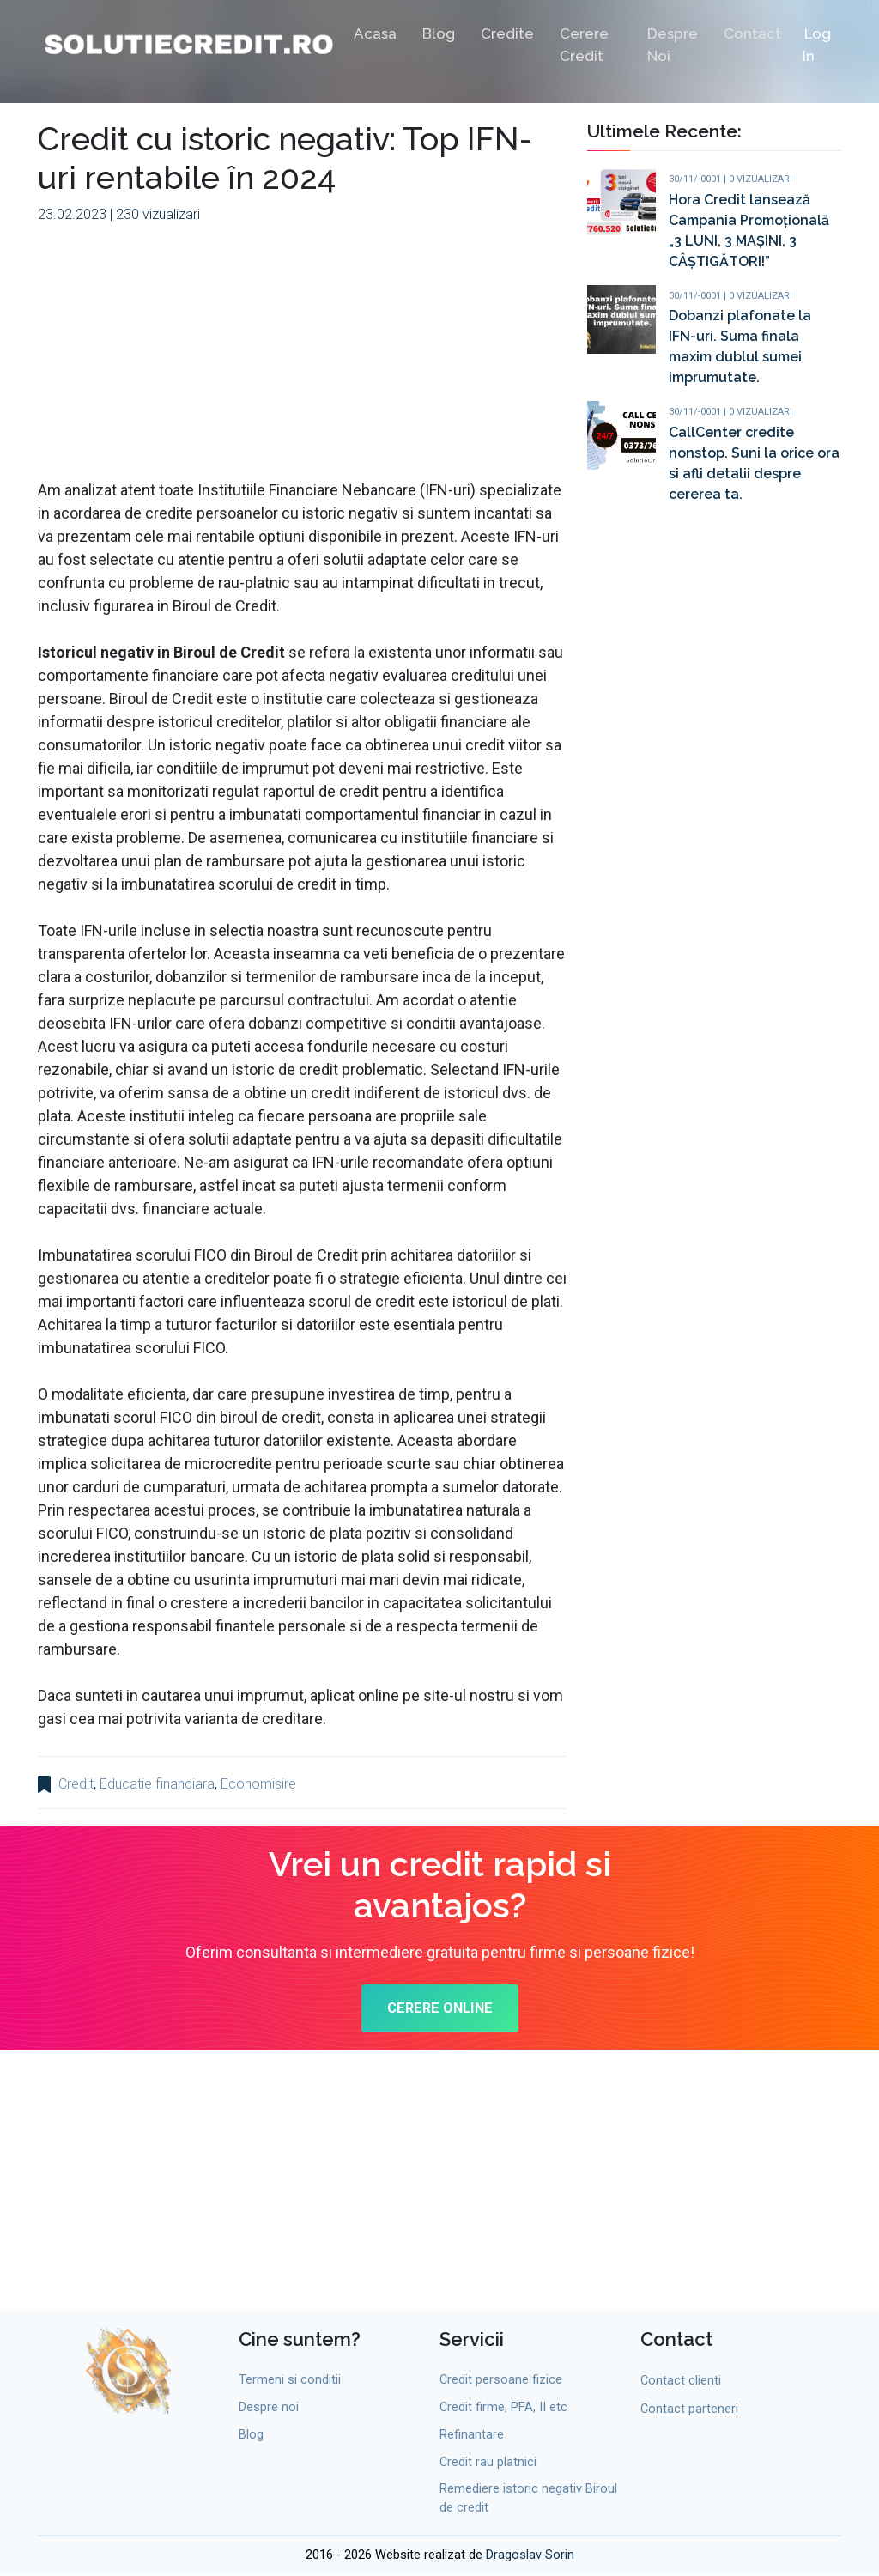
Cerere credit (584, 47)
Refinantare (472, 2437)
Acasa (375, 36)
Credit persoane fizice (501, 2382)
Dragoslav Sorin (530, 2556)
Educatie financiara (157, 1784)
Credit (76, 1784)
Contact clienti (680, 2383)
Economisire (258, 1784)
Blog (438, 36)
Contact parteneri (689, 2411)
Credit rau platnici (488, 2464)
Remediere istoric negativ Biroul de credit (528, 2501)
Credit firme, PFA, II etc (503, 2410)
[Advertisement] (302, 358)
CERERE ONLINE (440, 2011)
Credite (507, 36)
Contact (752, 36)
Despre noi (672, 47)
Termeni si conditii (290, 2382)
